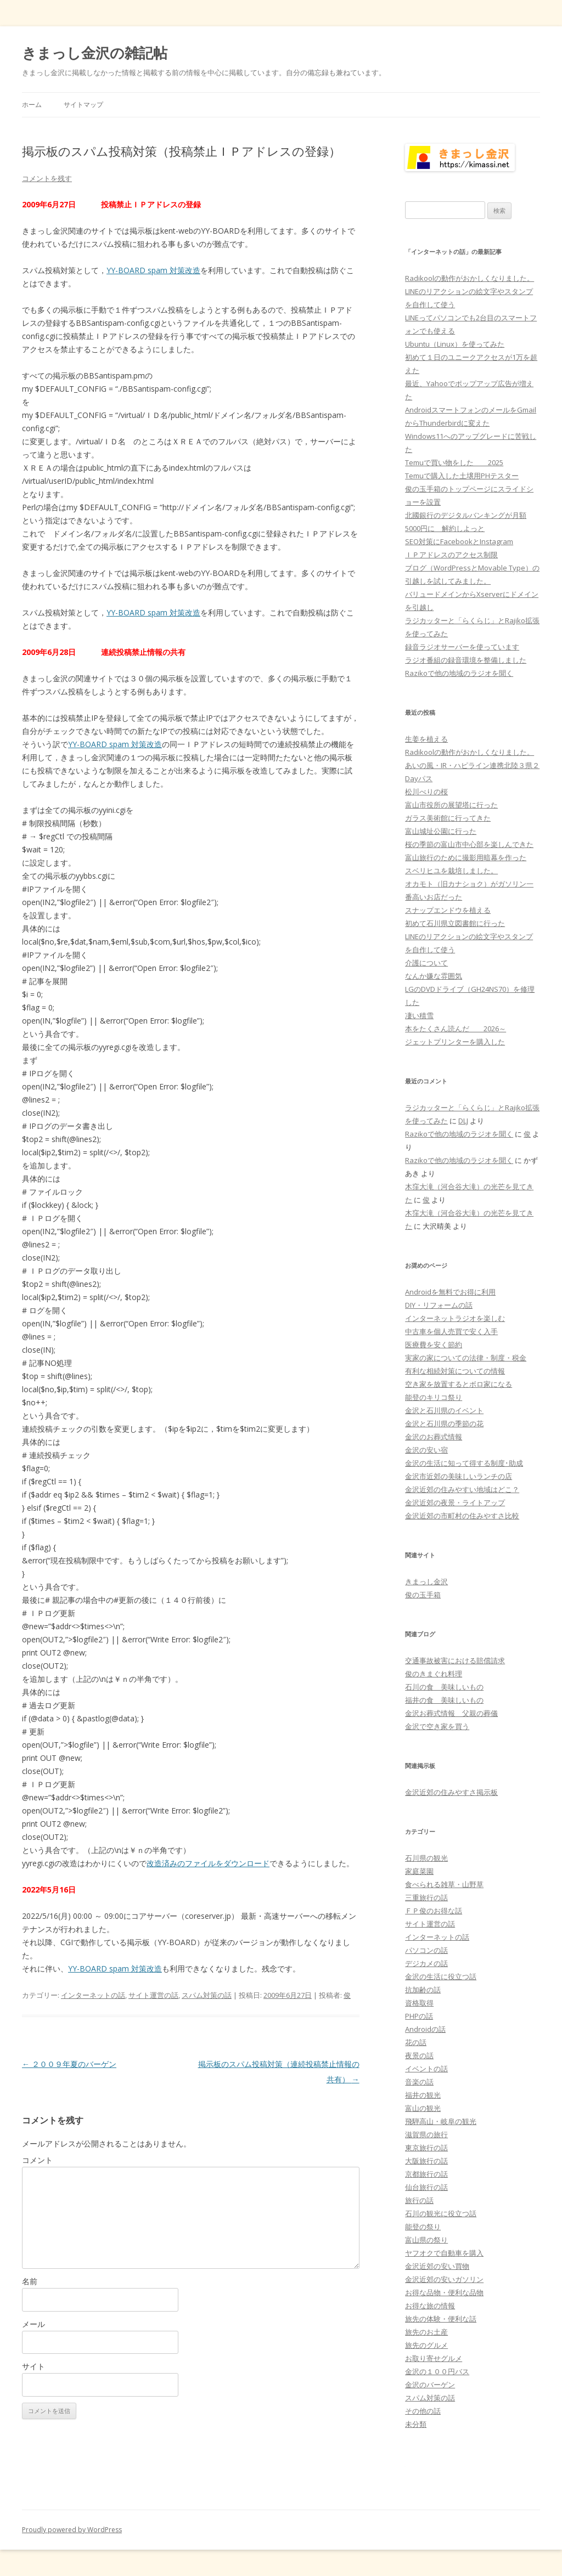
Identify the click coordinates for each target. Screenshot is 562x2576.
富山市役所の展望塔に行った (451, 805)
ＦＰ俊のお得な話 (433, 1911)
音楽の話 (419, 2082)
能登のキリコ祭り (433, 1397)
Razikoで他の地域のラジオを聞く (459, 673)
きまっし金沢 (426, 1581)
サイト (33, 2366)
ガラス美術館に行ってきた (448, 818)
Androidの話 (425, 2029)
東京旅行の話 (426, 2148)
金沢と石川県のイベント (444, 1410)
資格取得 (419, 2003)
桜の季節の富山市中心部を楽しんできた (469, 844)
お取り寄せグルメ (433, 2358)
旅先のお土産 (426, 2332)
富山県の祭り (426, 2240)
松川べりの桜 (426, 791)
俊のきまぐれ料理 (433, 1674)
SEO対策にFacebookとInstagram (459, 541)
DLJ (463, 1121)
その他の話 (423, 2411)
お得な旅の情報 (430, 2306)
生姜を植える (426, 739)
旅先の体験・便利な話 (440, 2319)
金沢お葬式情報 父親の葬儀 (451, 1713)
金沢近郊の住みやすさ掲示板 (451, 1792)
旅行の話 (419, 2200)
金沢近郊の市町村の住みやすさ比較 (462, 1516)
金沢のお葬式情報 (433, 1437)
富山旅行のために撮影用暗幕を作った (465, 857)
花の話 (415, 2042)
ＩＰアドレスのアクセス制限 (451, 555)
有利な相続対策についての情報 (455, 1371)
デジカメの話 (426, 1963)
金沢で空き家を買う (437, 1726)
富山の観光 (423, 2108)
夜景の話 (419, 2055)
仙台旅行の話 (426, 2187)
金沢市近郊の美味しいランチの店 (458, 1476)
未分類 (415, 2424)
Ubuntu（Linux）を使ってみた (454, 344)
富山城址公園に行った (440, 831)
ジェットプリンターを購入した (455, 1042)
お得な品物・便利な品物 (444, 2292)
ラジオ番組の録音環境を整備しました (465, 660)
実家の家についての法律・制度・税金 (465, 1358)
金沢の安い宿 (426, 1450)
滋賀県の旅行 (426, 2134)
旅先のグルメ (426, 2345)
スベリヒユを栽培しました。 (451, 870)
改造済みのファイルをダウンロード (208, 1863)
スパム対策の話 (207, 1995)
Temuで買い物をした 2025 (454, 462)
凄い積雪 (419, 1015)
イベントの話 (426, 2069)
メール (33, 2324)
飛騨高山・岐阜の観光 (440, 2121)
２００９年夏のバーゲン (69, 2064)
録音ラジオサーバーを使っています (462, 647)
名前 (29, 2281)
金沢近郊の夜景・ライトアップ (455, 1502)
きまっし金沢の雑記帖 (94, 53)
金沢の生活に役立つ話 (440, 1976)
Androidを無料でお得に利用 (450, 1292)
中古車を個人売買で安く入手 (451, 1331)
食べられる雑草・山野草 (444, 1884)
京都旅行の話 (426, 2174)
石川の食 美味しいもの (444, 1687)
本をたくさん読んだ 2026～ (455, 1028)
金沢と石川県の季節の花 (444, 1423)
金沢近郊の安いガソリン (444, 2279)
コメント (37, 2160)
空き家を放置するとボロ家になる (458, 1384)
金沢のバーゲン (430, 2384)
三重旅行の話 (426, 1897)
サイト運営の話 (153, 1995)
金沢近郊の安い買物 (437, 2266)
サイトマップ (83, 104)
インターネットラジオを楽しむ (455, 1318)
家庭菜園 (419, 1871)
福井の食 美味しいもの (444, 1700)
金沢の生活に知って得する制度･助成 (464, 1463)
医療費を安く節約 (433, 1344)
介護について (426, 963)
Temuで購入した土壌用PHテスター (462, 476)
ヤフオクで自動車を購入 (444, 2253)
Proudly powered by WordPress (72, 2529)
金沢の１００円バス (437, 2371)
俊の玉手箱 (423, 1595)
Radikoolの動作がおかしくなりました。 (469, 278)
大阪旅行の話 (426, 2161)
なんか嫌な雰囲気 (433, 976)
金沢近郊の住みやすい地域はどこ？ (462, 1489)
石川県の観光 (426, 1858)
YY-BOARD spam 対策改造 (153, 270)
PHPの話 (419, 2016)
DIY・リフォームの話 (439, 1305)
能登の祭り (423, 2227)
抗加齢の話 (423, 1990)
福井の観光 (423, 2095)
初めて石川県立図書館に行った (455, 923)
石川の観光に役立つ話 (440, 2213)
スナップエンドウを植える (448, 910)
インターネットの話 (93, 1995)
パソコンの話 (426, 1950)
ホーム (32, 104)
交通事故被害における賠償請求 (455, 1660)
